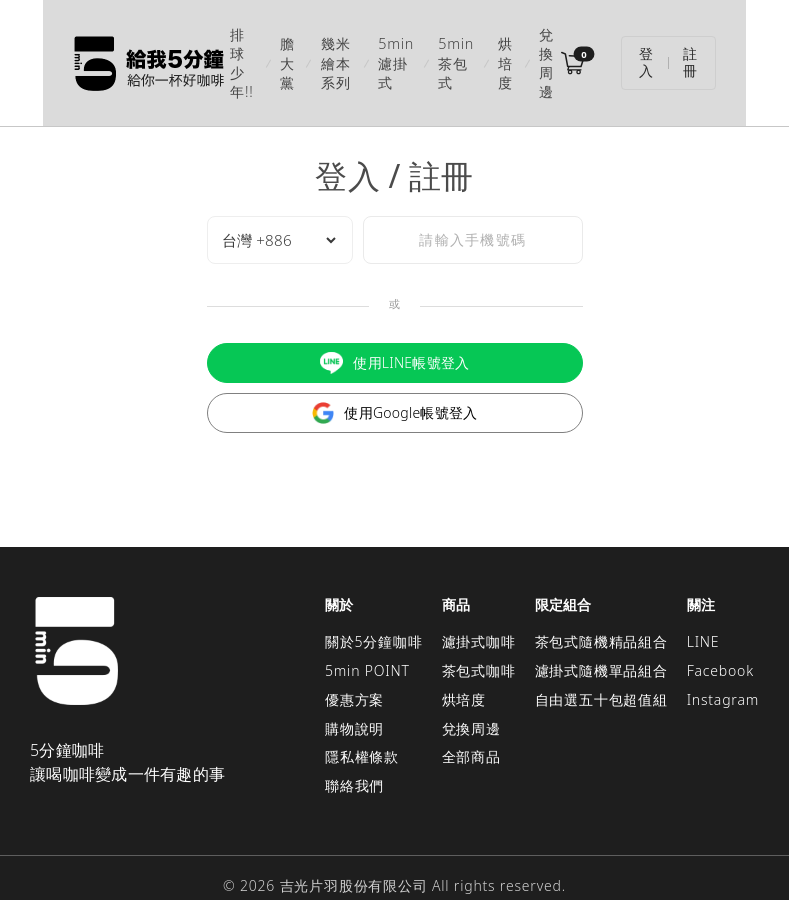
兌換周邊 (580, 51)
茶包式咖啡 (479, 645)
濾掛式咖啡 (479, 616)
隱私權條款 (362, 732)
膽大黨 (257, 50)
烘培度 (522, 50)
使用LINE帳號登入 (395, 338)
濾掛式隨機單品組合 (601, 645)
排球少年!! (206, 51)
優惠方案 (354, 674)
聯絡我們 (354, 760)
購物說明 (354, 703)
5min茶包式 (467, 51)
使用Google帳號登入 (395, 388)
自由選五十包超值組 (601, 674)
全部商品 (471, 732)
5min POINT (367, 645)
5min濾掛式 (397, 51)
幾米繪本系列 (322, 51)
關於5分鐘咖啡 (374, 616)
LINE (703, 616)
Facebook (720, 645)
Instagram (723, 674)
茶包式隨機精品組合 (601, 616)
